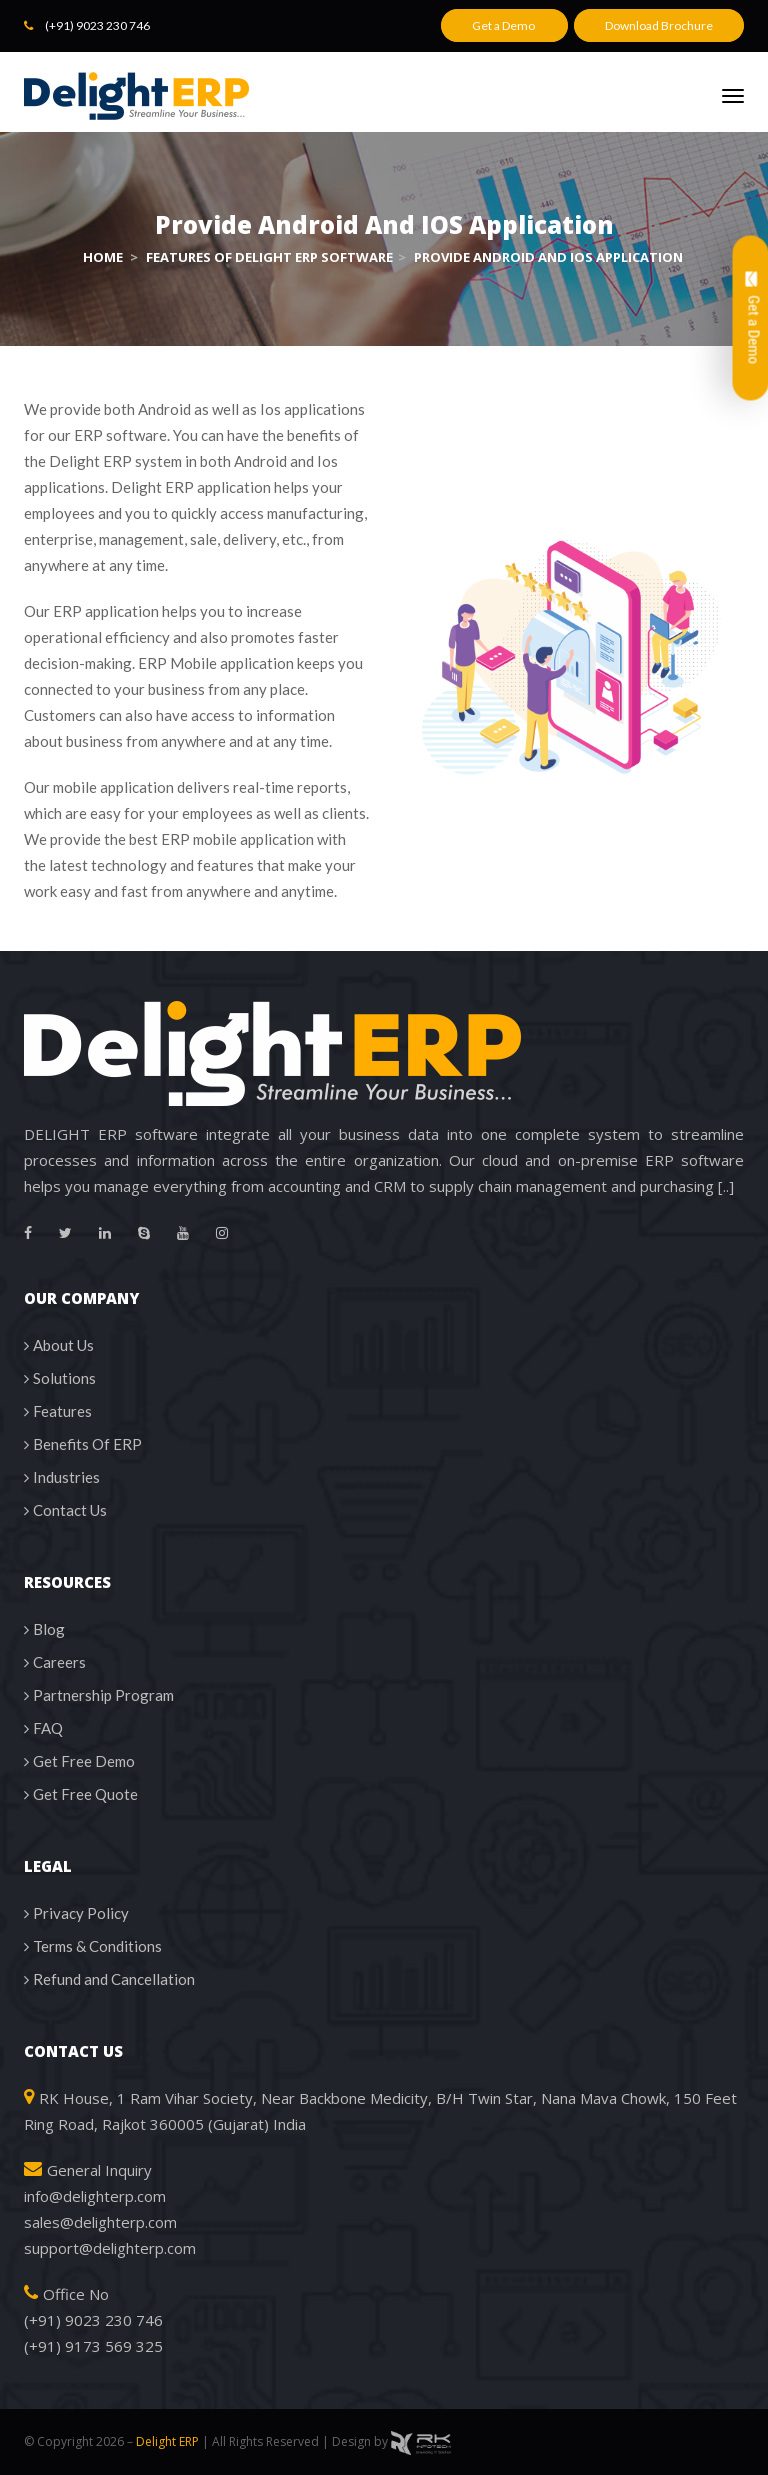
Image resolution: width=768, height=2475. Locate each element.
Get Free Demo (84, 1761)
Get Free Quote (85, 1794)
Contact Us (70, 1510)
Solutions (64, 1378)
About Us (63, 1345)
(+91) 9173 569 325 (93, 2346)
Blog (49, 1629)
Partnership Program (103, 1695)
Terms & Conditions (97, 1946)
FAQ (48, 1728)
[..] (726, 1186)
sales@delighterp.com (100, 2222)
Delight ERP (167, 2441)
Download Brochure (659, 25)
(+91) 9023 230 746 (97, 25)
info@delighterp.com (95, 2196)
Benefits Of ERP (87, 1444)
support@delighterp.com (110, 2248)
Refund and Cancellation (114, 1979)
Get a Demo (504, 25)
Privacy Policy (81, 1913)
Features (62, 1411)
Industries (66, 1477)
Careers (59, 1662)
